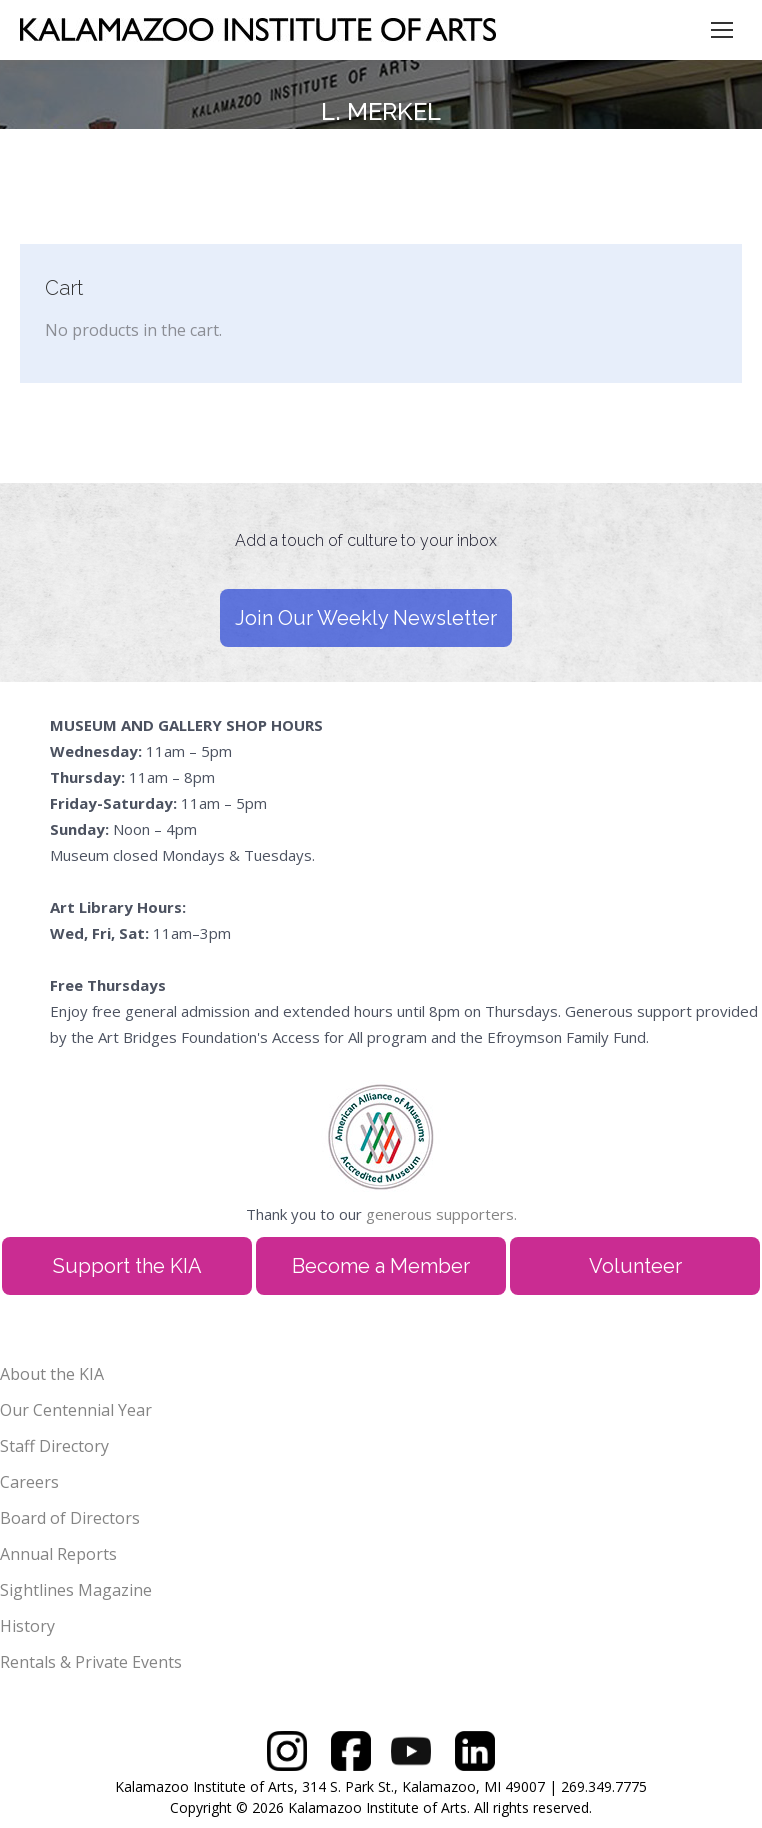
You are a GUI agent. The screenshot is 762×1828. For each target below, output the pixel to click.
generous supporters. (441, 1214)
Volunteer (635, 1266)
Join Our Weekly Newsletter (366, 618)
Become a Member (381, 1266)
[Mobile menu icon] (722, 30)
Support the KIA (127, 1266)
